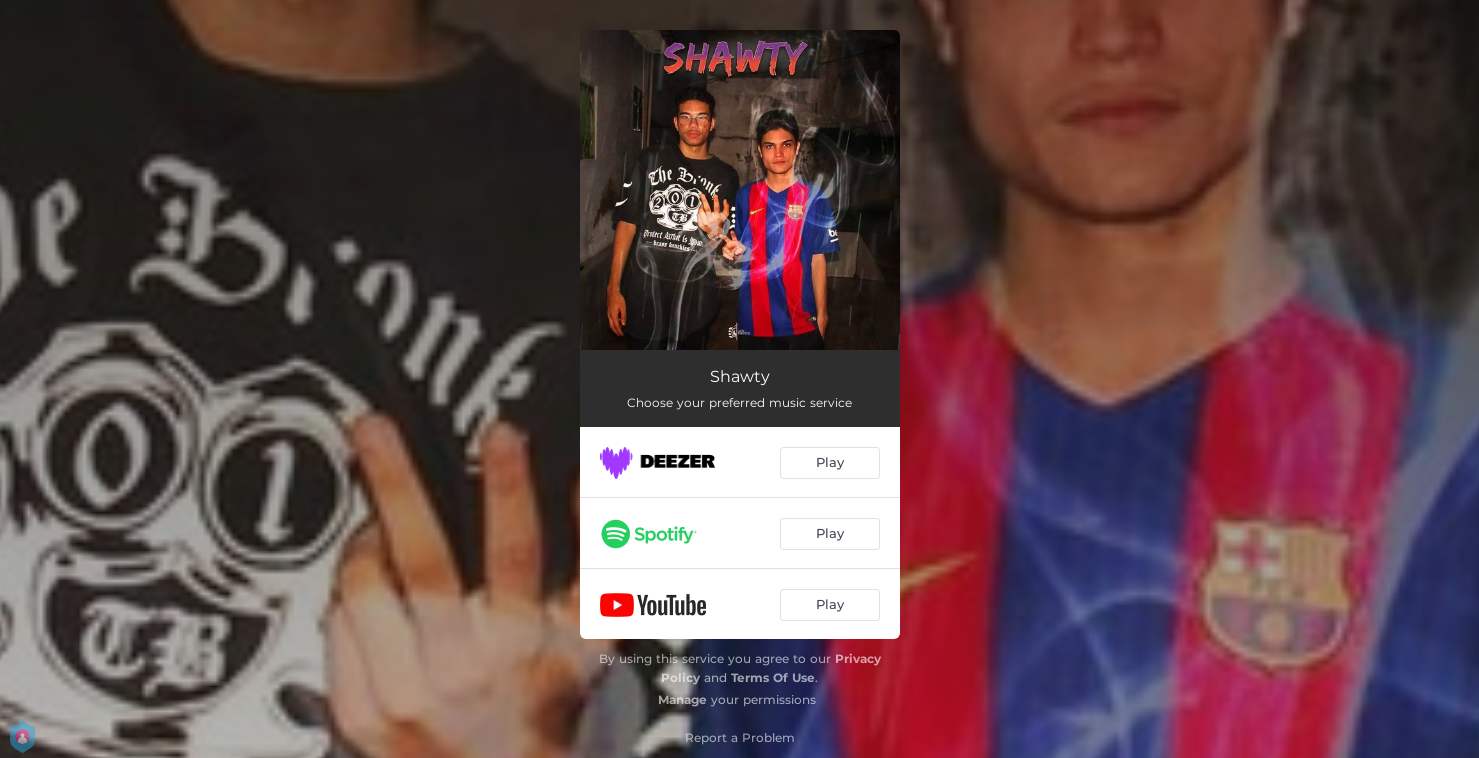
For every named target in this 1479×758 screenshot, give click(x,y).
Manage (682, 699)
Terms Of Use (773, 677)
